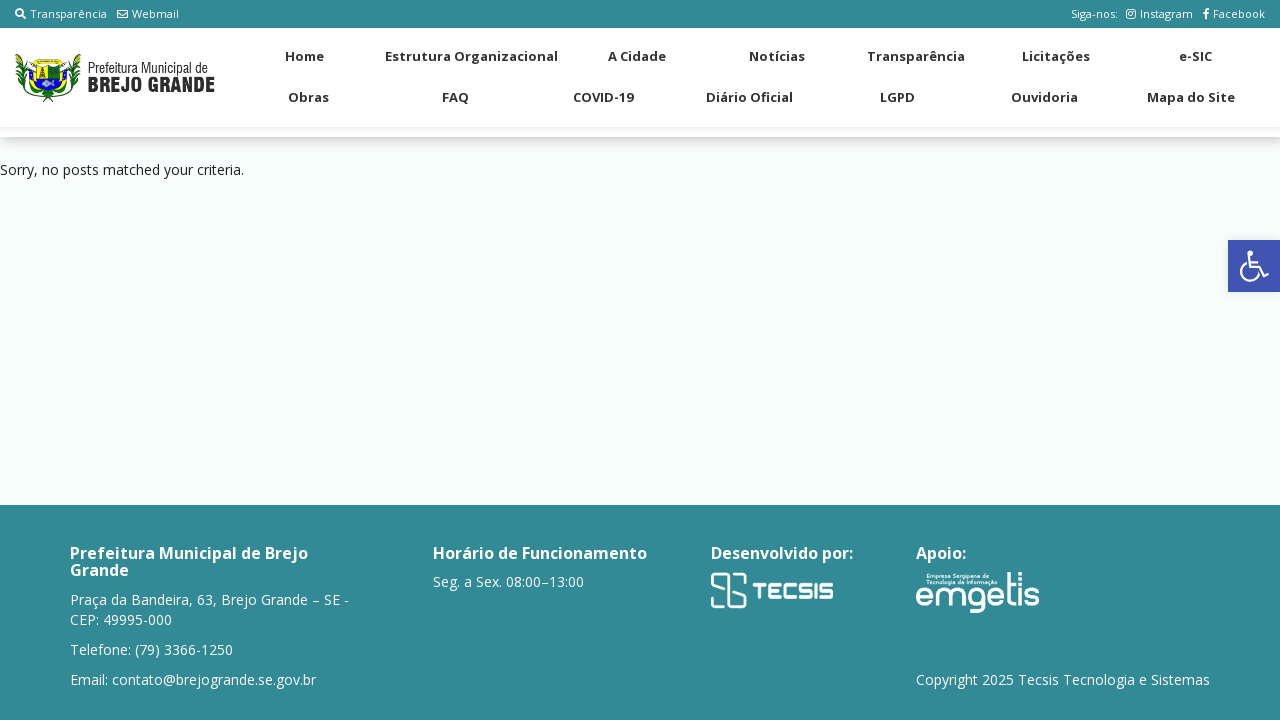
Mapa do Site (1191, 97)
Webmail (148, 13)
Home (304, 56)
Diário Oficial (749, 97)
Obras (308, 97)
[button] (1254, 266)
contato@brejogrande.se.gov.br (214, 679)
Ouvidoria (1044, 97)
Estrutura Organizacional (471, 56)
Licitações (1056, 56)
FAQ (455, 97)
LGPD (897, 97)
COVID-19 (603, 97)
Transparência (61, 13)
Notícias (777, 56)
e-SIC (1195, 56)
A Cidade (637, 56)
